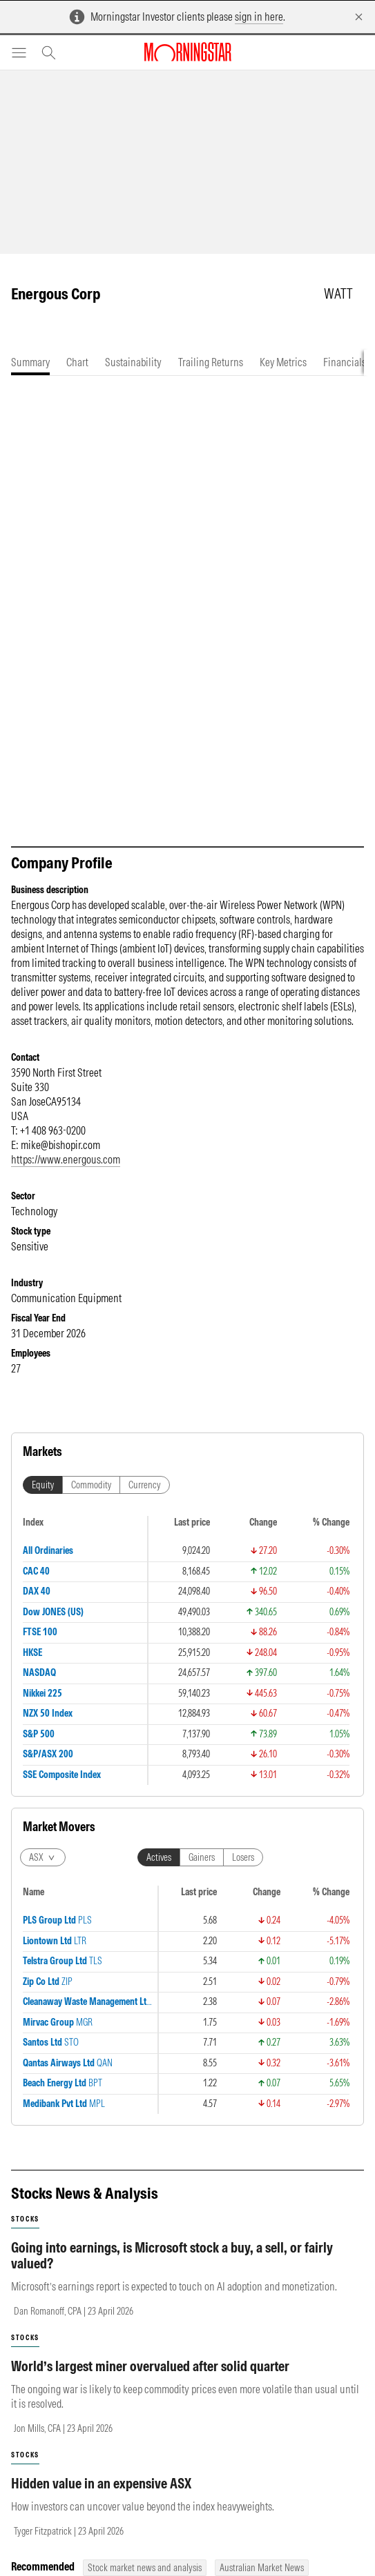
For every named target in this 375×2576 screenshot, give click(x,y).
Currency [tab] (144, 1498)
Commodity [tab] (91, 1498)
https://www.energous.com (65, 1173)
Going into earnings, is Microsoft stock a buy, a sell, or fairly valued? (172, 2269)
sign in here (259, 16)
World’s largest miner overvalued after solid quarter (150, 2380)
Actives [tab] (158, 1871)
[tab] (30, 362)
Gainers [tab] (202, 1871)
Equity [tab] (43, 1498)
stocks (25, 2232)
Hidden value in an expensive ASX (101, 2497)
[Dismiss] (359, 17)
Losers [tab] (243, 1871)
